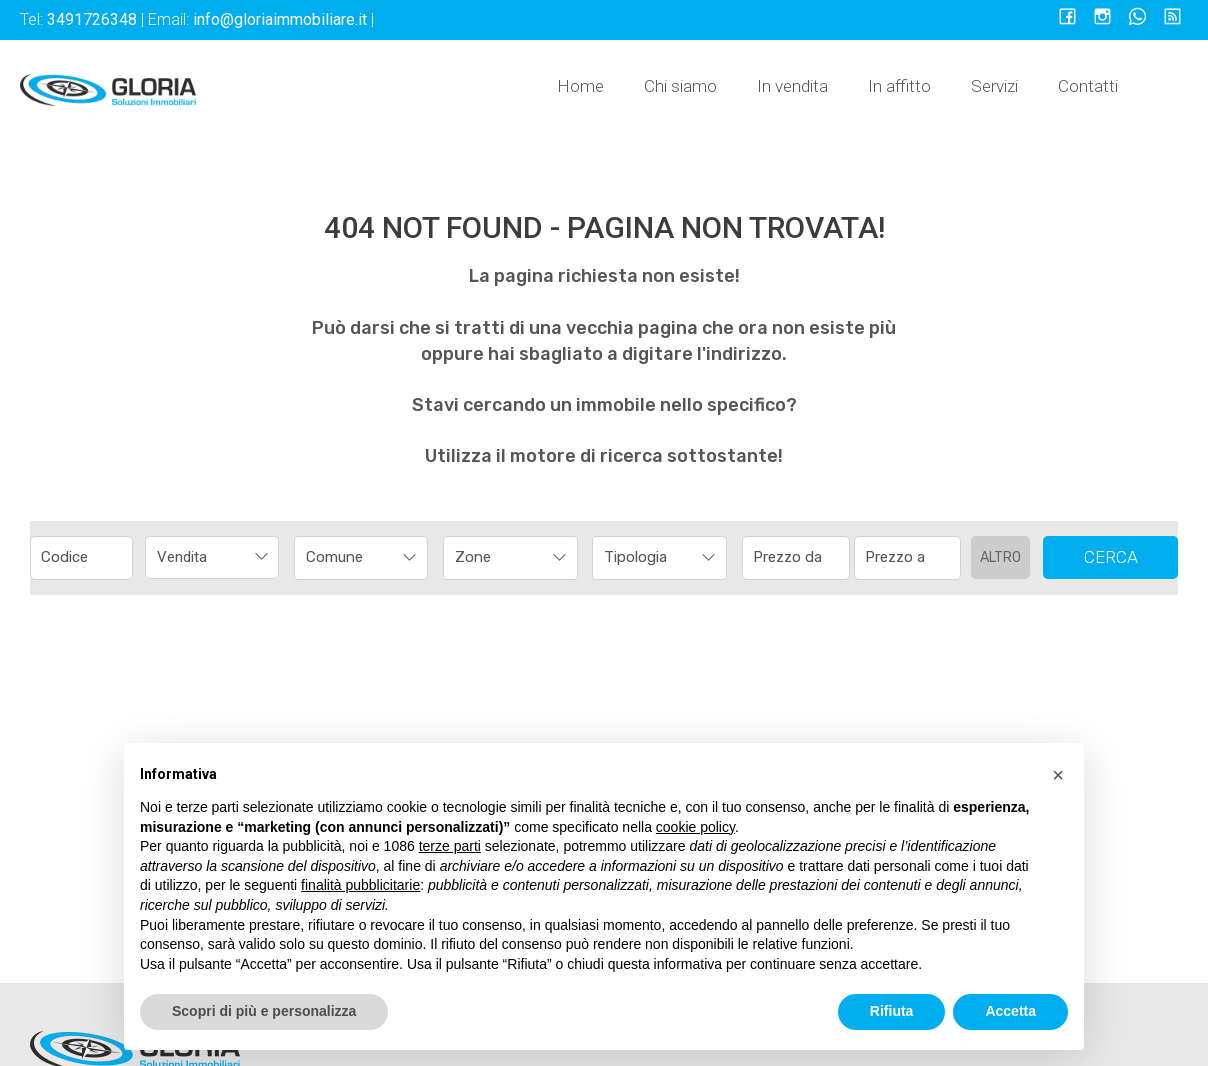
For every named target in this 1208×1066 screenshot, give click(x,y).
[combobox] (212, 557)
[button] (1058, 775)
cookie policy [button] (695, 827)
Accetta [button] (1010, 1011)
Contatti (1088, 86)
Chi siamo (680, 86)
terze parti (450, 846)
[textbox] (348, 557)
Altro (1000, 557)
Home (580, 86)
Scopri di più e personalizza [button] (264, 1011)
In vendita (792, 86)
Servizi (994, 86)
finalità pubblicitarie (360, 885)
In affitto (899, 86)
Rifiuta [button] (892, 1011)
